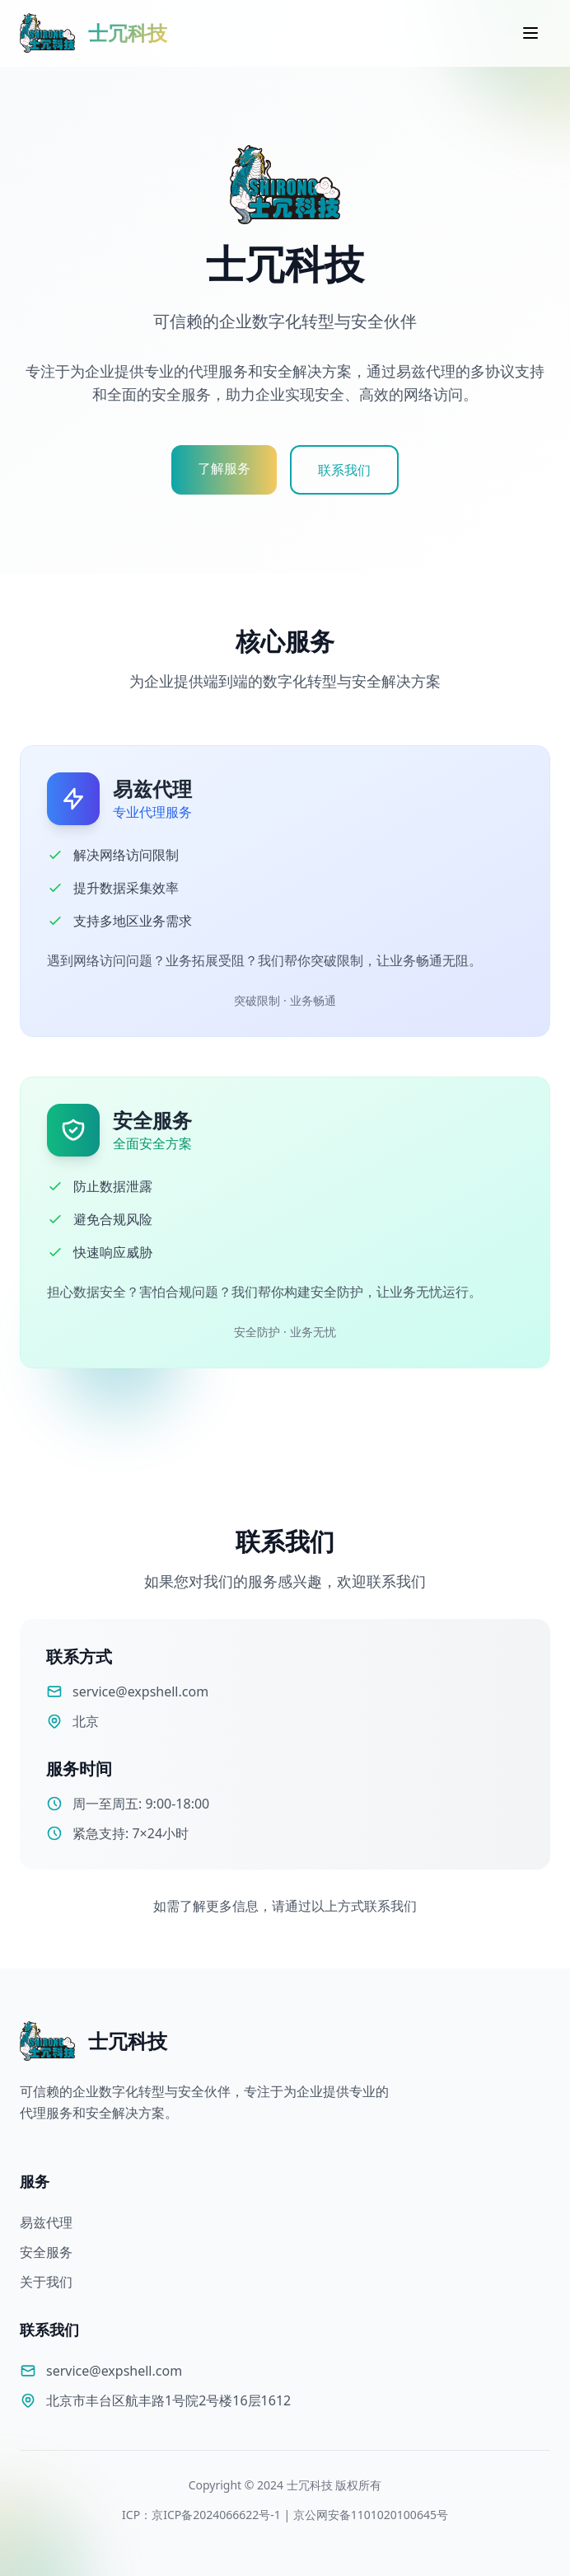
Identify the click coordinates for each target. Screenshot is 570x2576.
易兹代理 (46, 2222)
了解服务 (224, 468)
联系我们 (344, 470)
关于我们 (46, 2282)
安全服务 (46, 2252)
